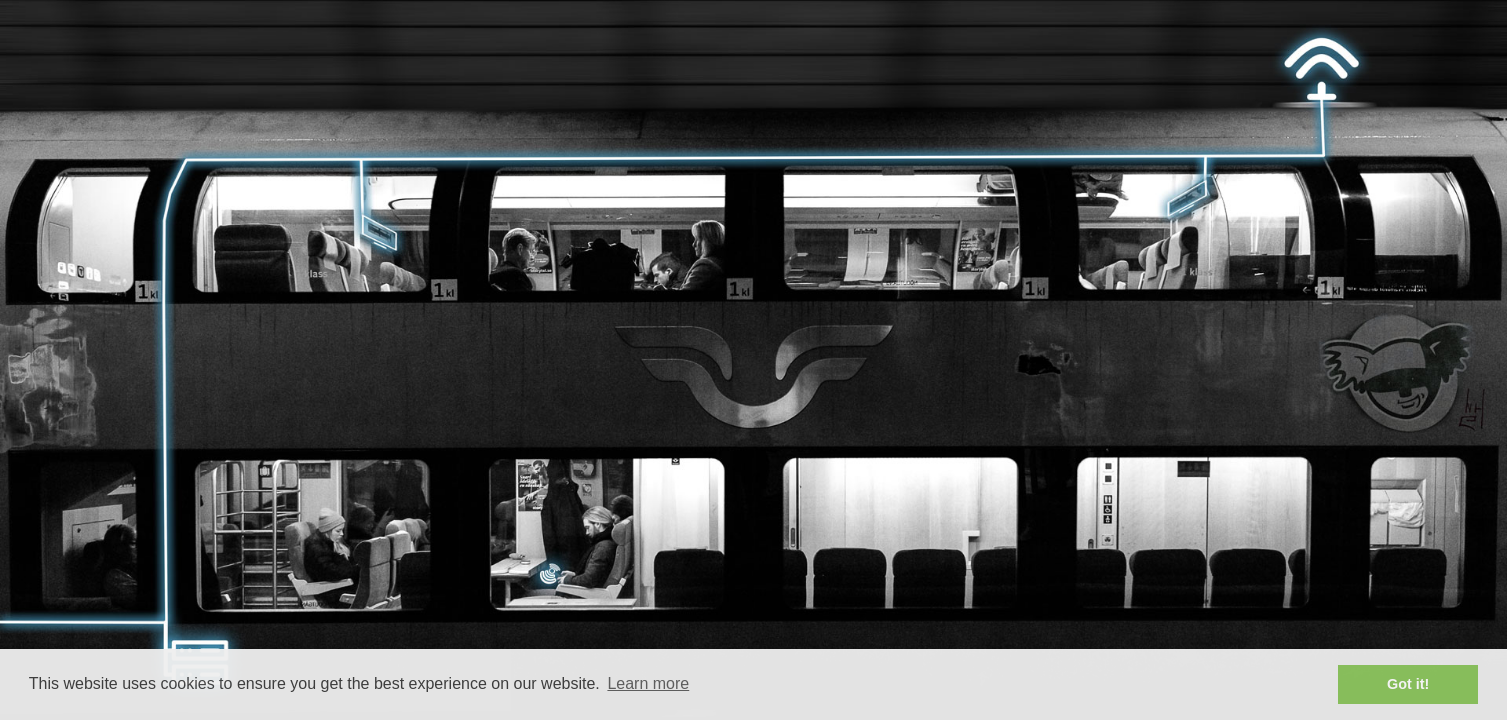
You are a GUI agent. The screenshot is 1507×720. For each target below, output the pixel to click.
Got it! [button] (1408, 684)
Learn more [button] (648, 683)
